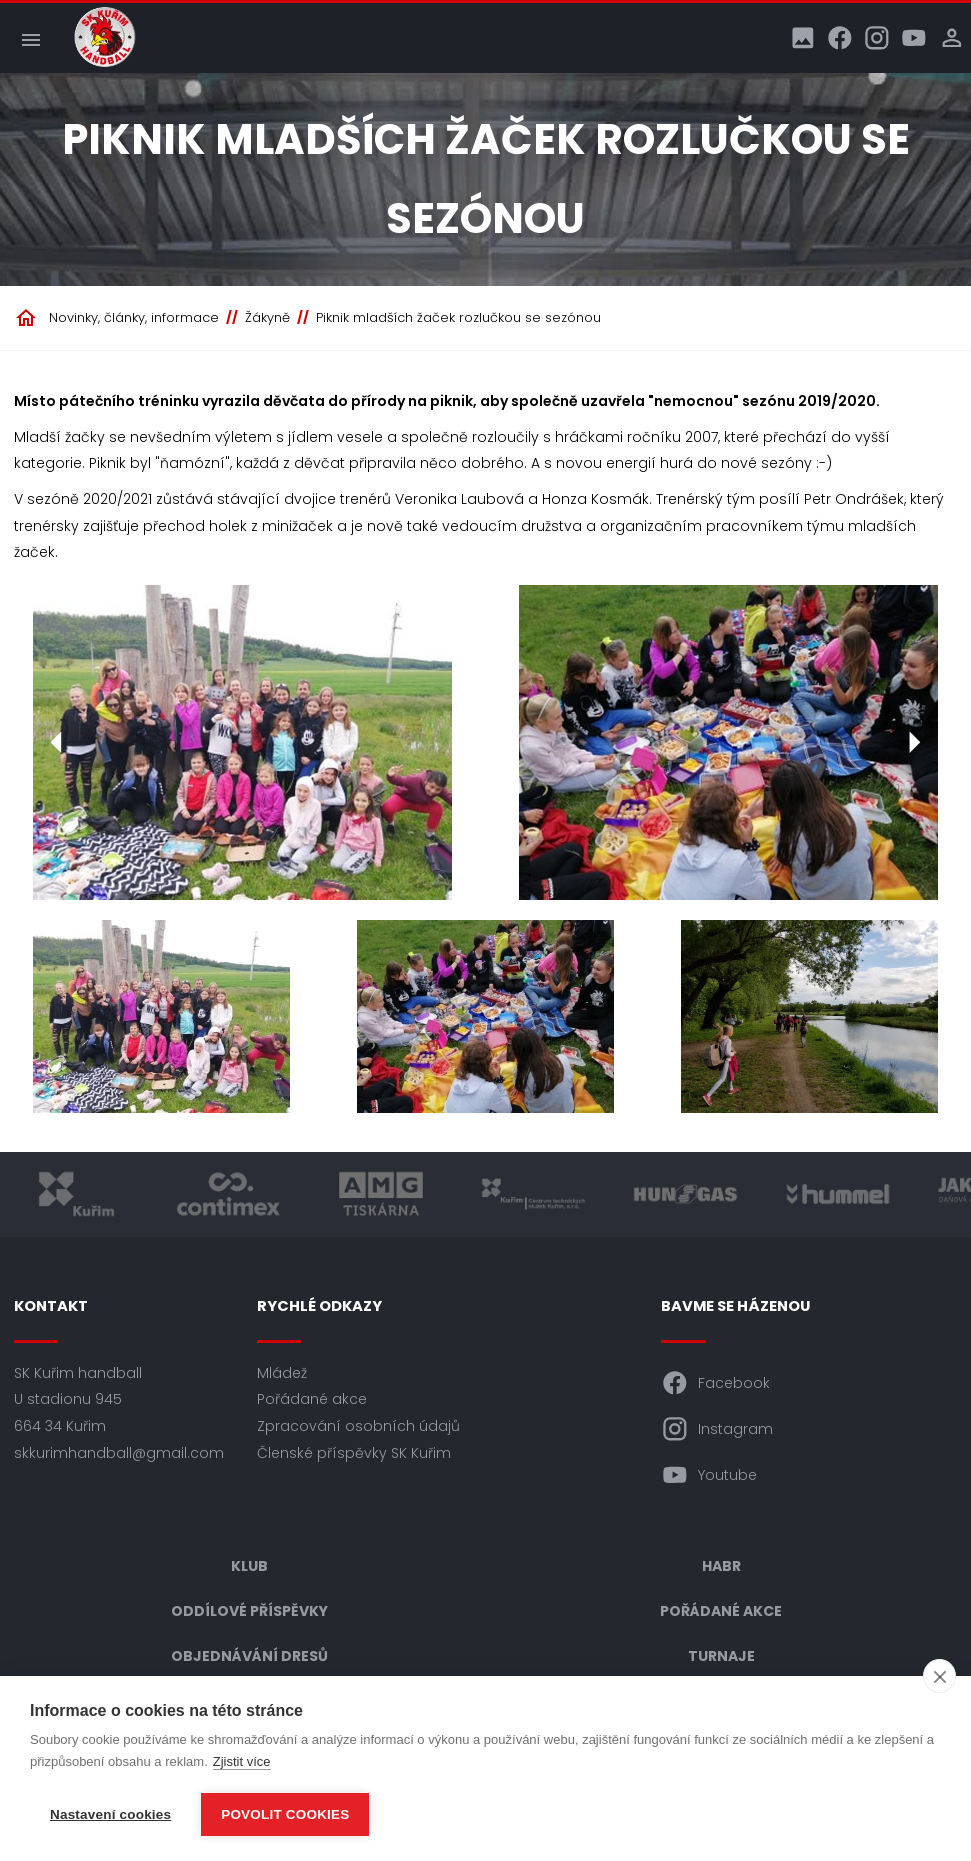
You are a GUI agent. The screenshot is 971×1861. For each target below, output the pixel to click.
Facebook (715, 1383)
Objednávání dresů (249, 1656)
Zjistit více (242, 1761)
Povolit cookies (285, 1814)
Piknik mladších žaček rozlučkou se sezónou (458, 317)
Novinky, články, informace (134, 317)
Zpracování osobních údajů (358, 1426)
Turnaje (721, 1656)
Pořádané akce (312, 1399)
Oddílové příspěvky (249, 1611)
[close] (939, 1676)
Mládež (282, 1373)
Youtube (709, 1475)
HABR (721, 1566)
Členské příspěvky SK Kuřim (354, 1453)
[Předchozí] (57, 742)
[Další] (913, 742)
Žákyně (267, 317)
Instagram (717, 1429)
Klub (249, 1566)
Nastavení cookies (110, 1814)
